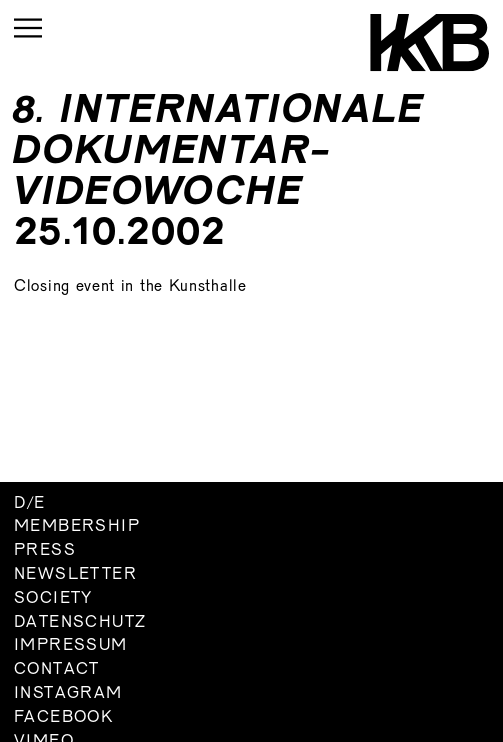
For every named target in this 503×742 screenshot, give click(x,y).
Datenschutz (80, 623)
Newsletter (75, 575)
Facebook (63, 718)
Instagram (68, 694)
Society (53, 599)
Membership (77, 527)
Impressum (71, 646)
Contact (57, 670)
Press (45, 551)
